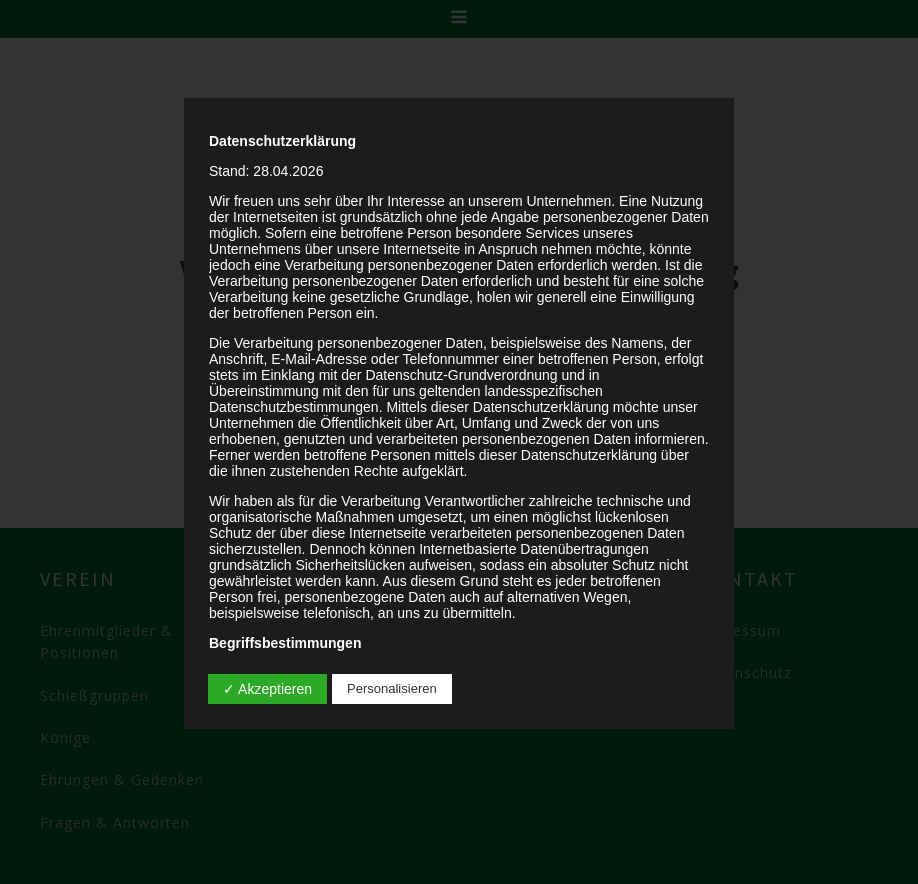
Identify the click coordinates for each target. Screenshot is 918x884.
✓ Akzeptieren (267, 689)
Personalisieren (392, 688)
